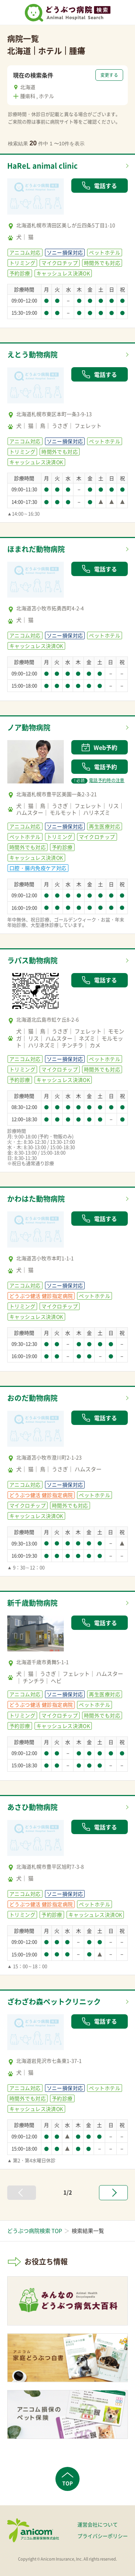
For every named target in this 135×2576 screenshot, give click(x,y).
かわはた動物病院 (36, 1198)
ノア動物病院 (28, 727)
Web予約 (99, 747)
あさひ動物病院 (32, 1807)
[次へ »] (113, 2192)
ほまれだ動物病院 (36, 549)
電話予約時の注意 (98, 780)
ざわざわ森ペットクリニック (54, 2001)
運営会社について (97, 2524)
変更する (109, 75)
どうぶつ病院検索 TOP (34, 2231)
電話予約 (99, 766)
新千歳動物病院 (32, 1603)
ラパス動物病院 (32, 960)
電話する (99, 185)
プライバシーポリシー (102, 2535)
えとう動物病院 (32, 354)
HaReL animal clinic (42, 165)
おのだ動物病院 (32, 1398)
